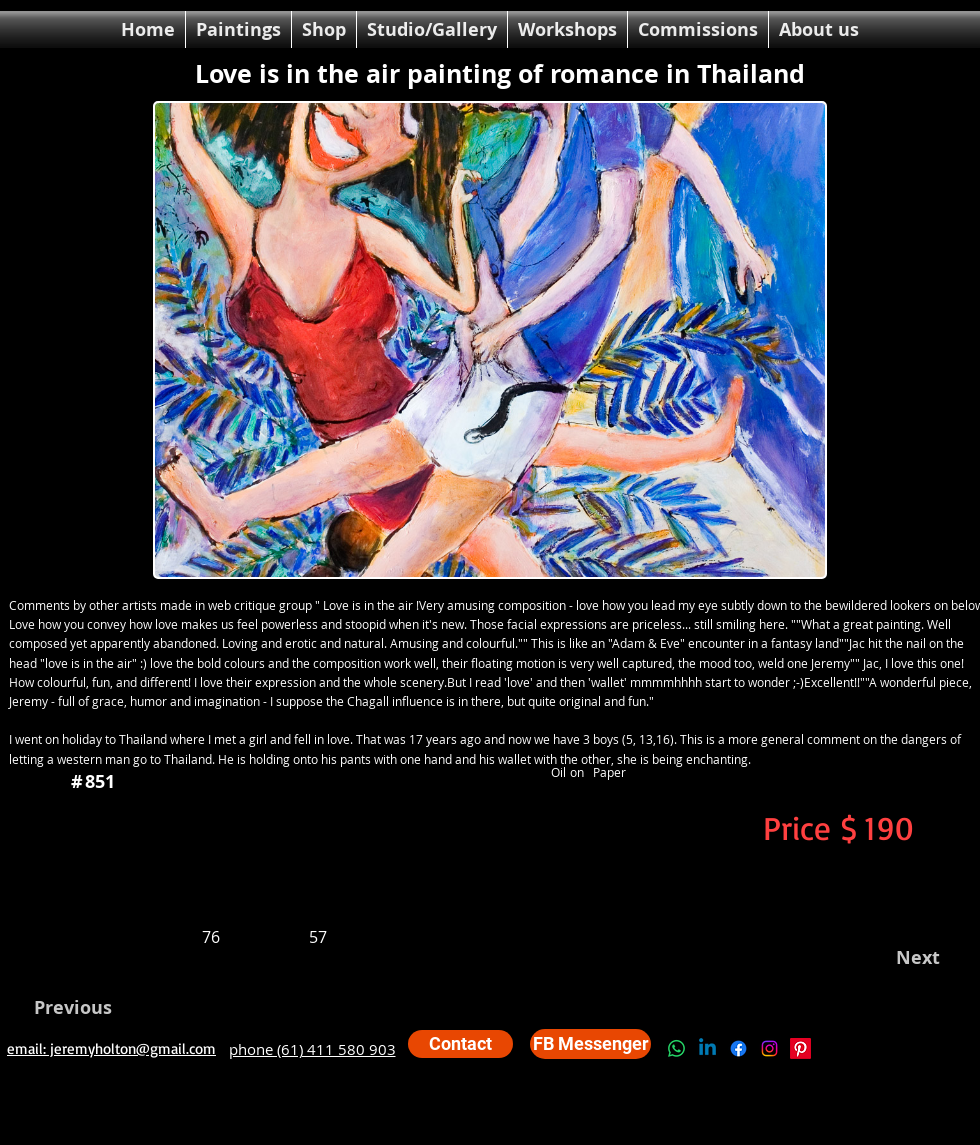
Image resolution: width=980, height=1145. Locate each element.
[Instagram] (769, 1048)
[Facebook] (738, 1048)
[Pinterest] (800, 1048)
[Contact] (460, 1044)
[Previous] (84, 1008)
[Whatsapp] (676, 1048)
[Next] (909, 958)
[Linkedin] (707, 1048)
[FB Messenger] (590, 1044)
